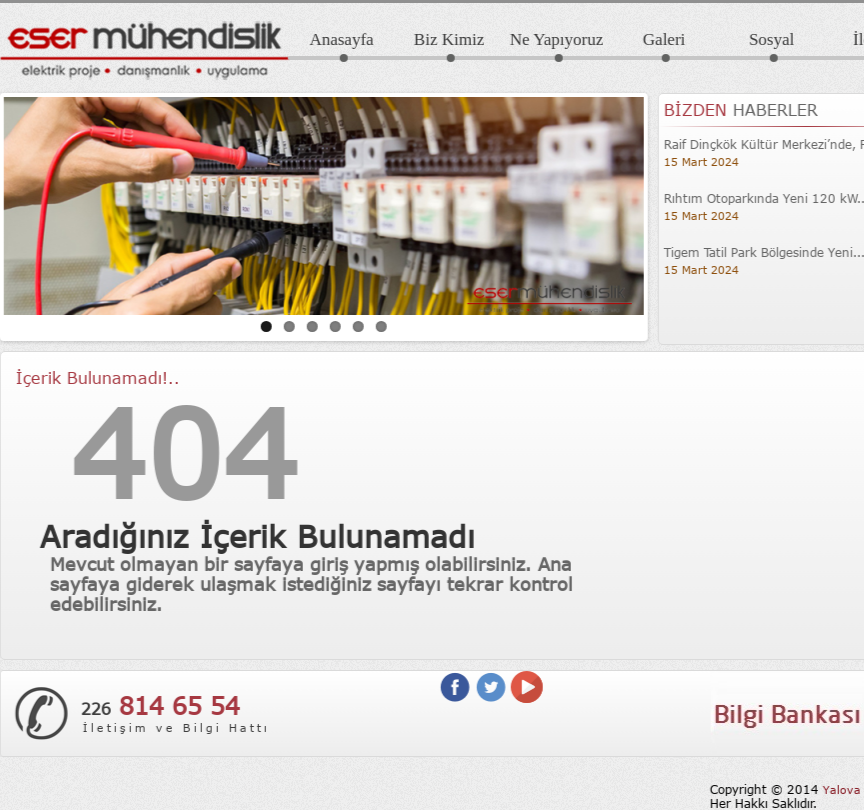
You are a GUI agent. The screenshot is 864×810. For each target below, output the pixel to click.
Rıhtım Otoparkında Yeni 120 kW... (755, 198)
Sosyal (760, 39)
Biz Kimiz (438, 39)
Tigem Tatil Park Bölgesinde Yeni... (753, 252)
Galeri (653, 39)
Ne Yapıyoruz (546, 39)
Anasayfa (330, 39)
